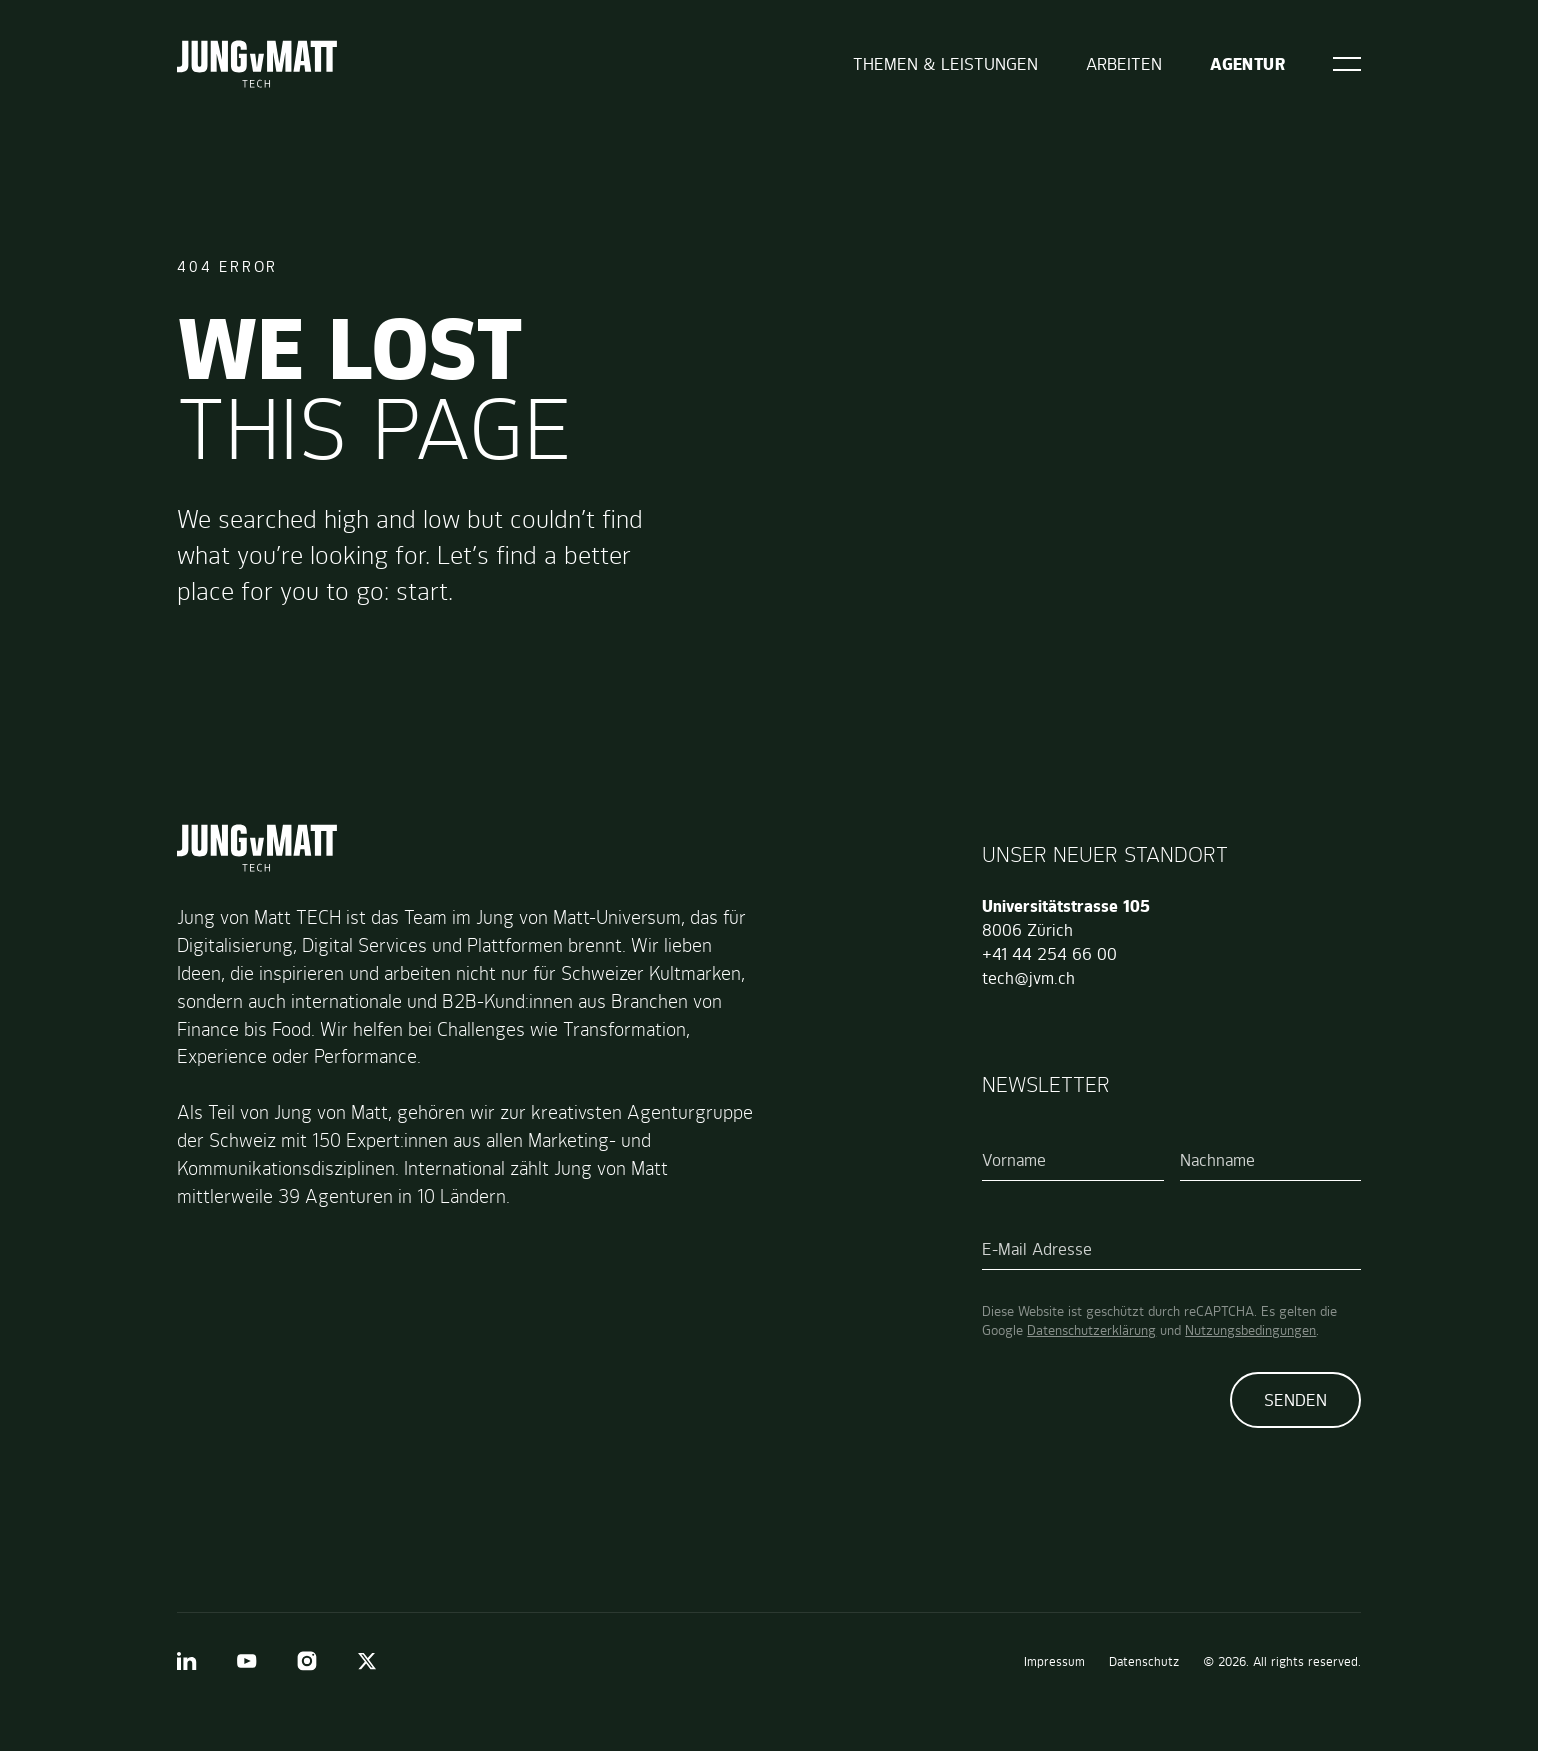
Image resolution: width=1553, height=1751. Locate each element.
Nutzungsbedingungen (1250, 1330)
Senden (1295, 1400)
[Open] (1347, 64)
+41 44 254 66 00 (1049, 954)
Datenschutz (1144, 1661)
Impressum (1054, 1661)
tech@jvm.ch (1028, 978)
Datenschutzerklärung (1091, 1330)
